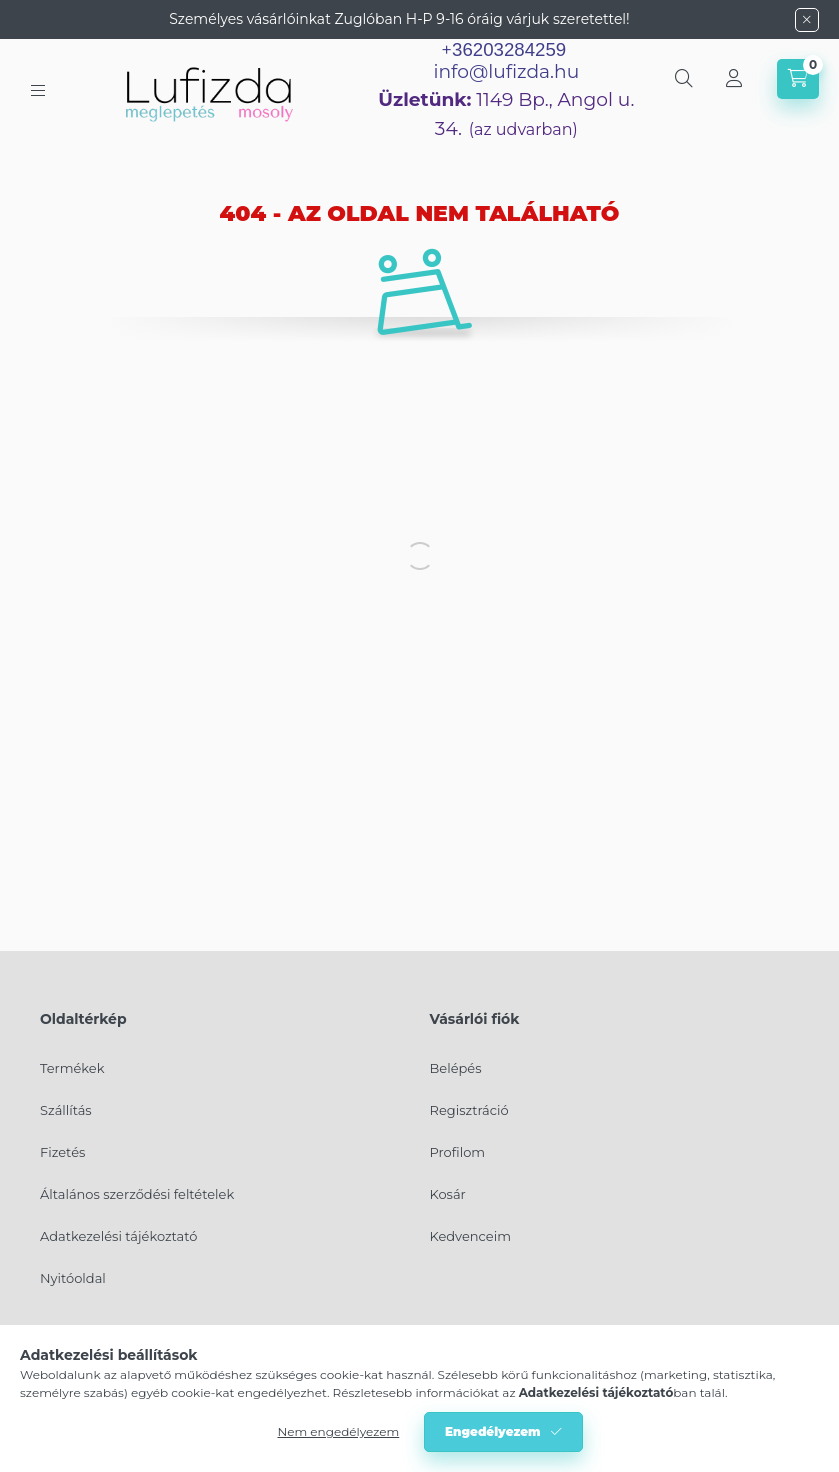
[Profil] (734, 79)
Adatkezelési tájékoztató (118, 1236)
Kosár (448, 1194)
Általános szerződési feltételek (137, 1194)
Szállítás (66, 1110)
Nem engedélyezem (338, 1431)
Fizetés (62, 1152)
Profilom (458, 1152)
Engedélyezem (493, 1431)
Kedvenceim (470, 1236)
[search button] (684, 79)
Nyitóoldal (73, 1278)
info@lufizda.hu (506, 71)
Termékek (72, 1068)
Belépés (456, 1068)
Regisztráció (469, 1110)
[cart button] (798, 79)
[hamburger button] (38, 90)
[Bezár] (807, 20)
